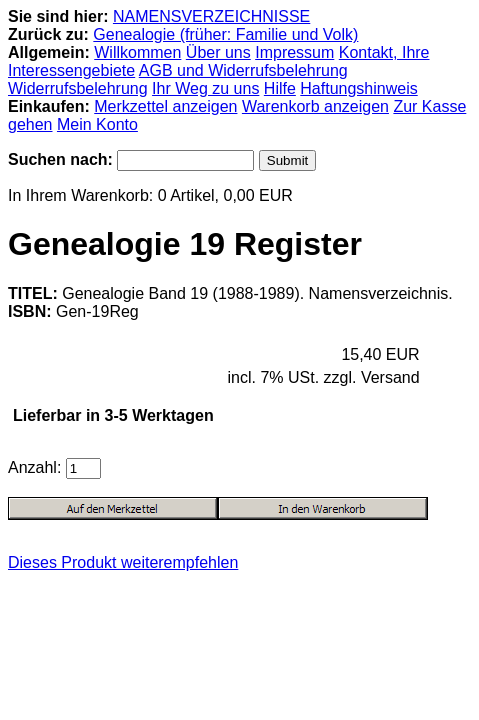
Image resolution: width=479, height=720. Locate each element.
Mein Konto (97, 124)
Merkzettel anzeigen (165, 106)
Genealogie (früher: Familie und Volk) (225, 34)
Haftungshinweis (358, 88)
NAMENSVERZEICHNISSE (211, 16)
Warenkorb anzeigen (315, 106)
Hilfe (280, 88)
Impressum (294, 52)
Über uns (218, 52)
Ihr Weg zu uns (205, 88)
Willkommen (137, 52)
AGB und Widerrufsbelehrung (243, 70)
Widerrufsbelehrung (78, 88)
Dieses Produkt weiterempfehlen (123, 562)
